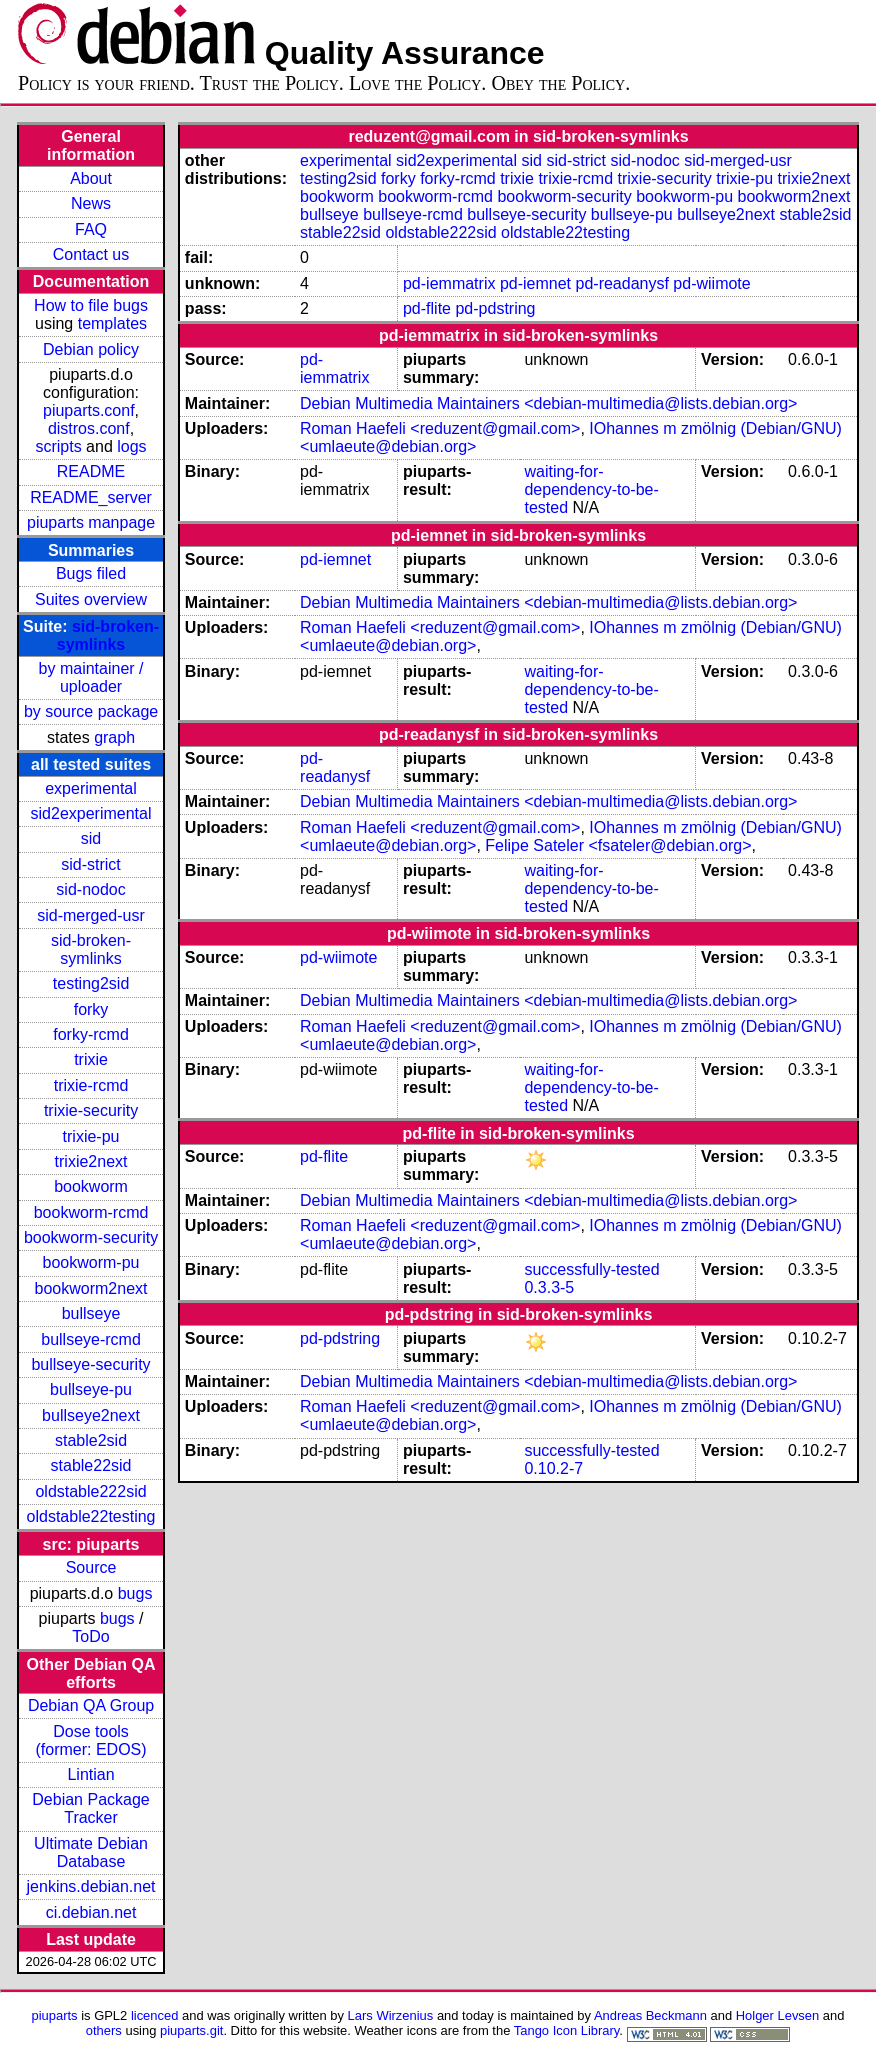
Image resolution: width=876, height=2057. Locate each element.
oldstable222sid (90, 1491)
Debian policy (91, 349)
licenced (155, 2015)
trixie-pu (91, 1136)
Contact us (91, 254)
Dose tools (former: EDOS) (90, 1740)
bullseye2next (91, 1415)
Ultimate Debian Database (91, 1852)
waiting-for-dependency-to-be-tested (591, 489)
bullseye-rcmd (91, 1339)
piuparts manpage (91, 522)
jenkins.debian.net (91, 1886)
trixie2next (91, 1161)
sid (91, 838)
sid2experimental (91, 813)
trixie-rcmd (91, 1085)
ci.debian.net (91, 1912)
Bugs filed (91, 573)
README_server (91, 497)
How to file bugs (91, 305)
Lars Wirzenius (391, 2015)
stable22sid (91, 1465)
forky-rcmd (91, 1034)
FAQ (91, 229)
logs (131, 446)
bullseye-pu (91, 1389)
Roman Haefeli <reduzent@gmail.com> (440, 428)
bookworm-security (91, 1237)
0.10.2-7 (553, 1468)
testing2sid (91, 983)
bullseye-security (90, 1364)
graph (114, 737)
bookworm (91, 1186)
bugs (135, 1593)
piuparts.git (191, 2030)
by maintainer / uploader (91, 677)
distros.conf (89, 428)
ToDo (90, 1636)
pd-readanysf (622, 283)
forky (91, 1009)
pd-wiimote (711, 283)
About (91, 178)
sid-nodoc (90, 889)
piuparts (55, 2015)
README (91, 471)
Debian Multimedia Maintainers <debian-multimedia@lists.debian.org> (548, 403)
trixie (91, 1059)
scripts (58, 446)
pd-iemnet (535, 283)
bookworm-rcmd (91, 1212)
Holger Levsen (778, 2015)
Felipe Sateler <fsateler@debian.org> (618, 845)
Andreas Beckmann (650, 2015)
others (104, 2030)
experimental (91, 788)
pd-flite (427, 308)
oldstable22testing (91, 1516)
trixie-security (91, 1110)
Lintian (90, 1774)
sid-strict (91, 864)
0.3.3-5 (549, 1287)
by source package (91, 711)
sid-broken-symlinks (108, 635)
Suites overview (91, 599)
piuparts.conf (89, 410)
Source (91, 1567)
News (91, 203)
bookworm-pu (91, 1262)
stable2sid (91, 1440)
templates (112, 323)
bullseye (91, 1313)
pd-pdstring (495, 308)
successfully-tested (591, 1269)
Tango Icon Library (567, 2030)
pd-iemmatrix (449, 283)
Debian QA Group (91, 1705)
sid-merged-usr (91, 915)
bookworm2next (91, 1288)
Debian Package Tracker (90, 1808)
